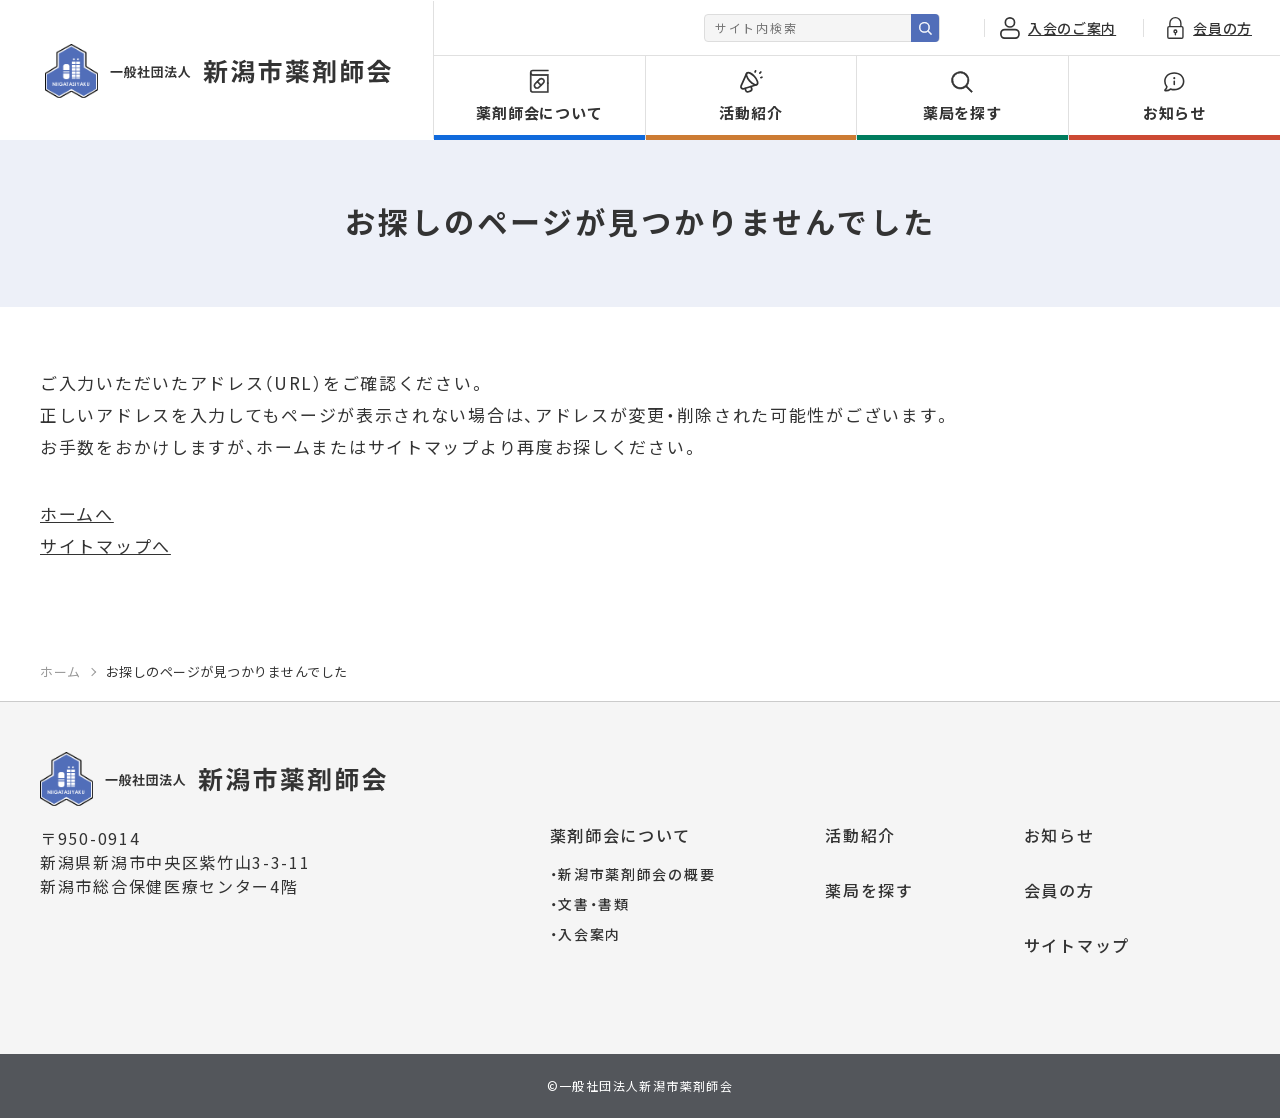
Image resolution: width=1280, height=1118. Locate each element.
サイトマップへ (105, 545)
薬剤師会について (621, 835)
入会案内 (586, 934)
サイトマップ (1077, 945)
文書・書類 (590, 904)
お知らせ (1059, 835)
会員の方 (1059, 890)
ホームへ (77, 513)
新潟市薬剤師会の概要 (633, 874)
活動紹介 (860, 835)
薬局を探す (869, 890)
